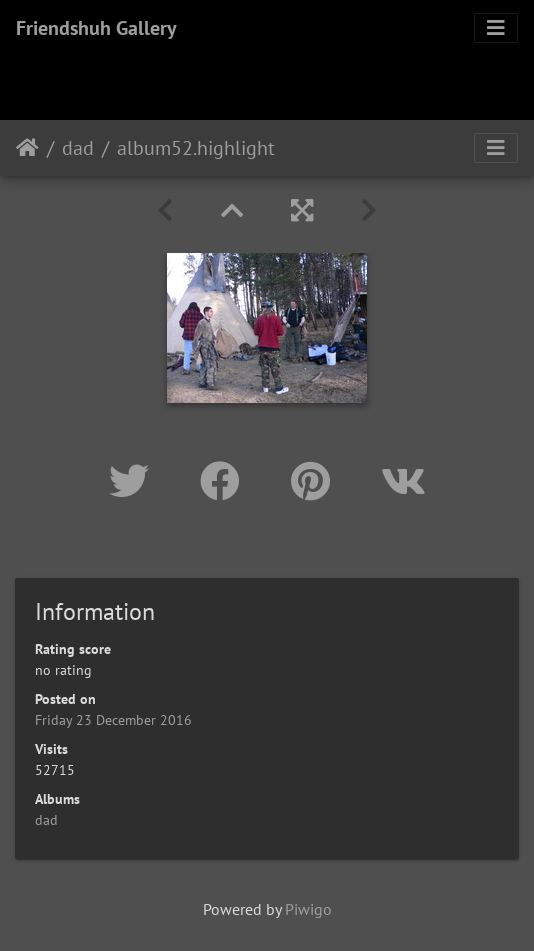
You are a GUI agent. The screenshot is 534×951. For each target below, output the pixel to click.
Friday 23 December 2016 (113, 720)
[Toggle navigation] (496, 28)
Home (27, 148)
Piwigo (308, 909)
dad (78, 148)
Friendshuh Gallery (96, 28)
